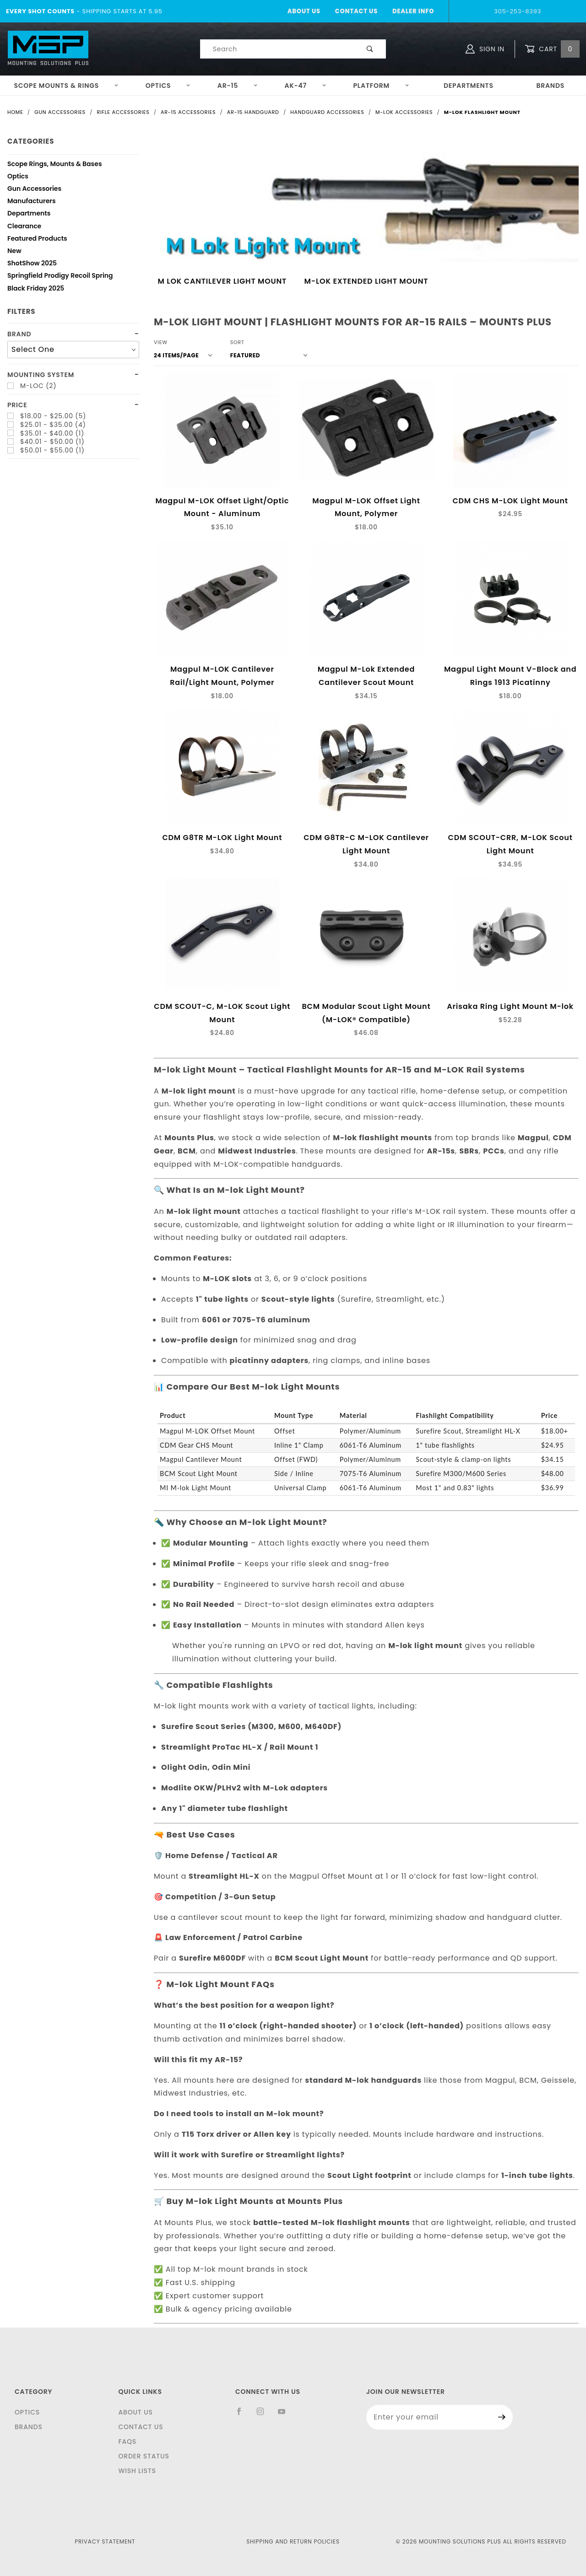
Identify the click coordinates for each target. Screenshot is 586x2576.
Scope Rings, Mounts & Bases (54, 165)
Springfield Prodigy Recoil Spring (60, 276)
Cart (552, 49)
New (14, 251)
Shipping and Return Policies (293, 2541)
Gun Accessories (34, 189)
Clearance (24, 227)
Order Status (143, 2456)
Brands (550, 85)
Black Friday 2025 (35, 289)
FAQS (127, 2441)
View (161, 342)
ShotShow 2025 (32, 264)
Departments (469, 85)
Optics (168, 85)
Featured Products (37, 239)
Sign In (485, 49)
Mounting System (40, 375)
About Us (304, 11)
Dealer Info (413, 11)
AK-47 (305, 85)
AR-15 (237, 85)
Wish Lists (137, 2470)
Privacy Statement (105, 2541)
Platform (381, 85)
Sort (237, 342)
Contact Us (356, 11)
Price (17, 405)
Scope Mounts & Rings (66, 85)
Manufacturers (31, 202)
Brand (19, 334)
